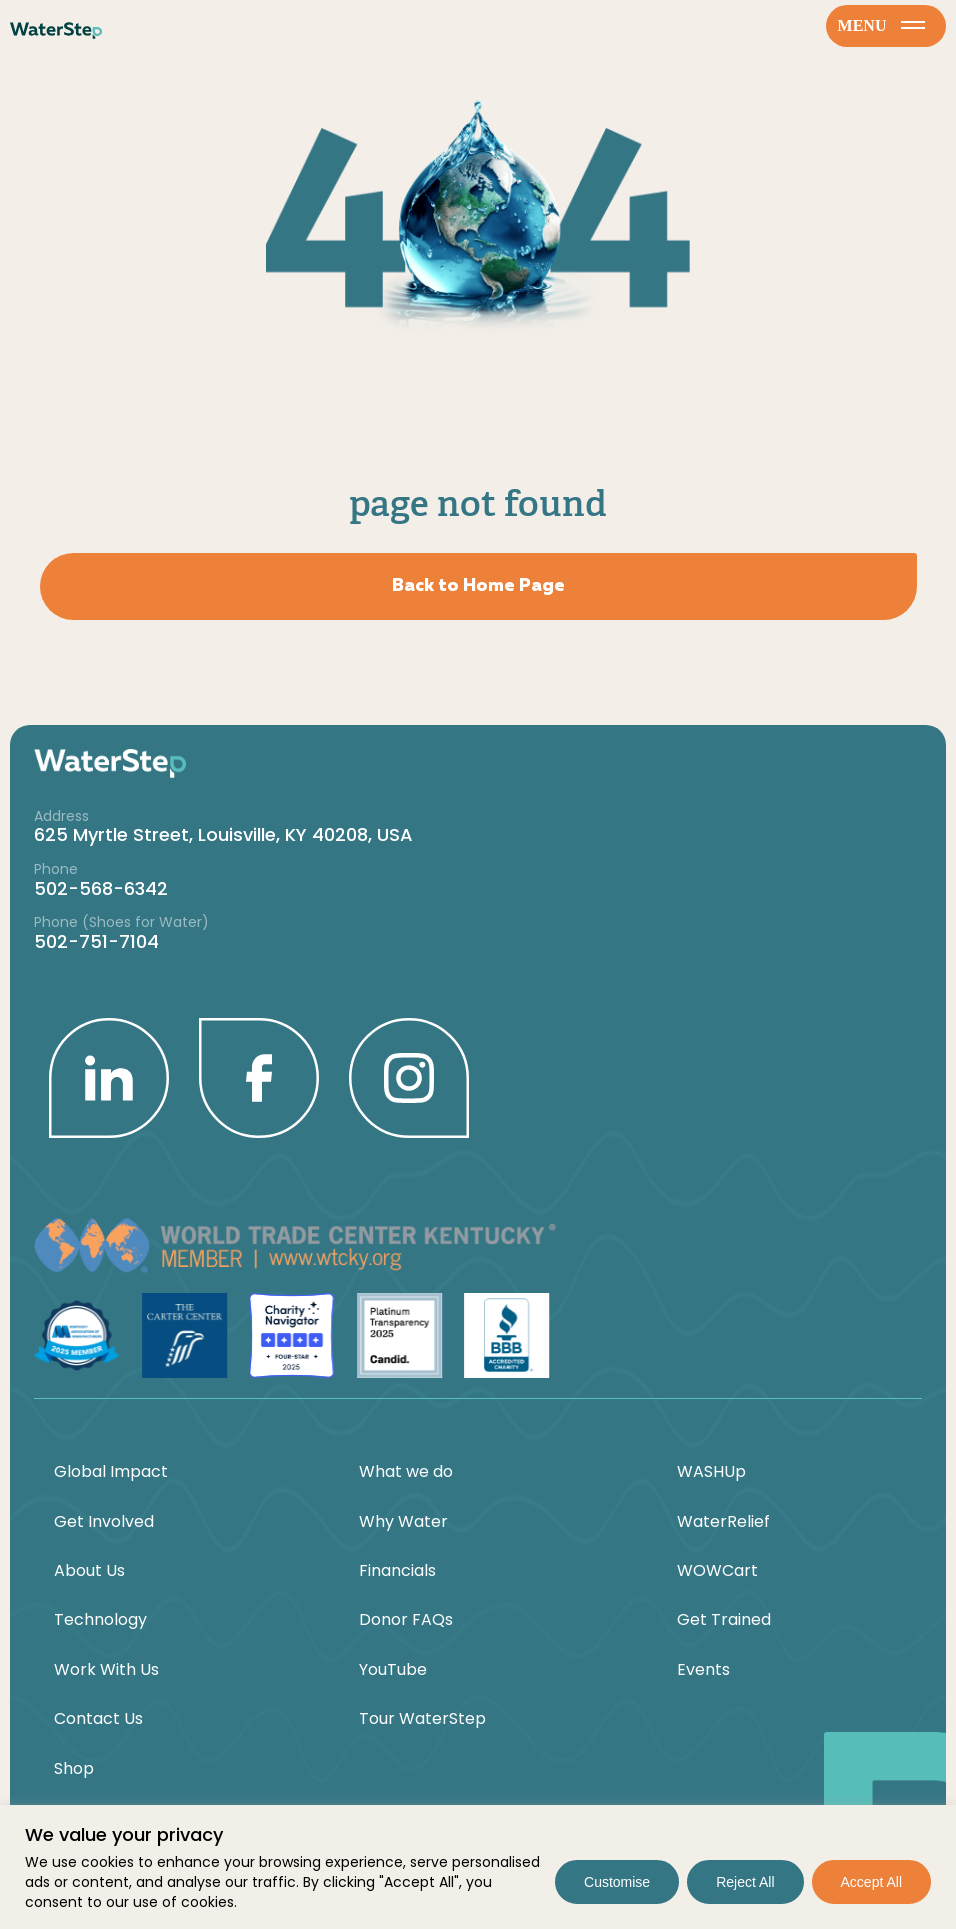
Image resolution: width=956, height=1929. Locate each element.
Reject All (745, 1882)
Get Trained (724, 1620)
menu (882, 25)
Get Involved (104, 1522)
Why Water (403, 1522)
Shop (74, 1769)
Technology (100, 1620)
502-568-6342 (101, 888)
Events (703, 1670)
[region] (478, 1867)
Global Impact (111, 1472)
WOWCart (717, 1571)
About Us (89, 1571)
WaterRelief (723, 1522)
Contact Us (98, 1719)
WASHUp (711, 1472)
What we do (406, 1472)
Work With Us (106, 1670)
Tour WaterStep (422, 1719)
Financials (397, 1571)
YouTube (393, 1670)
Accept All (871, 1882)
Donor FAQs (406, 1620)
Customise (617, 1882)
